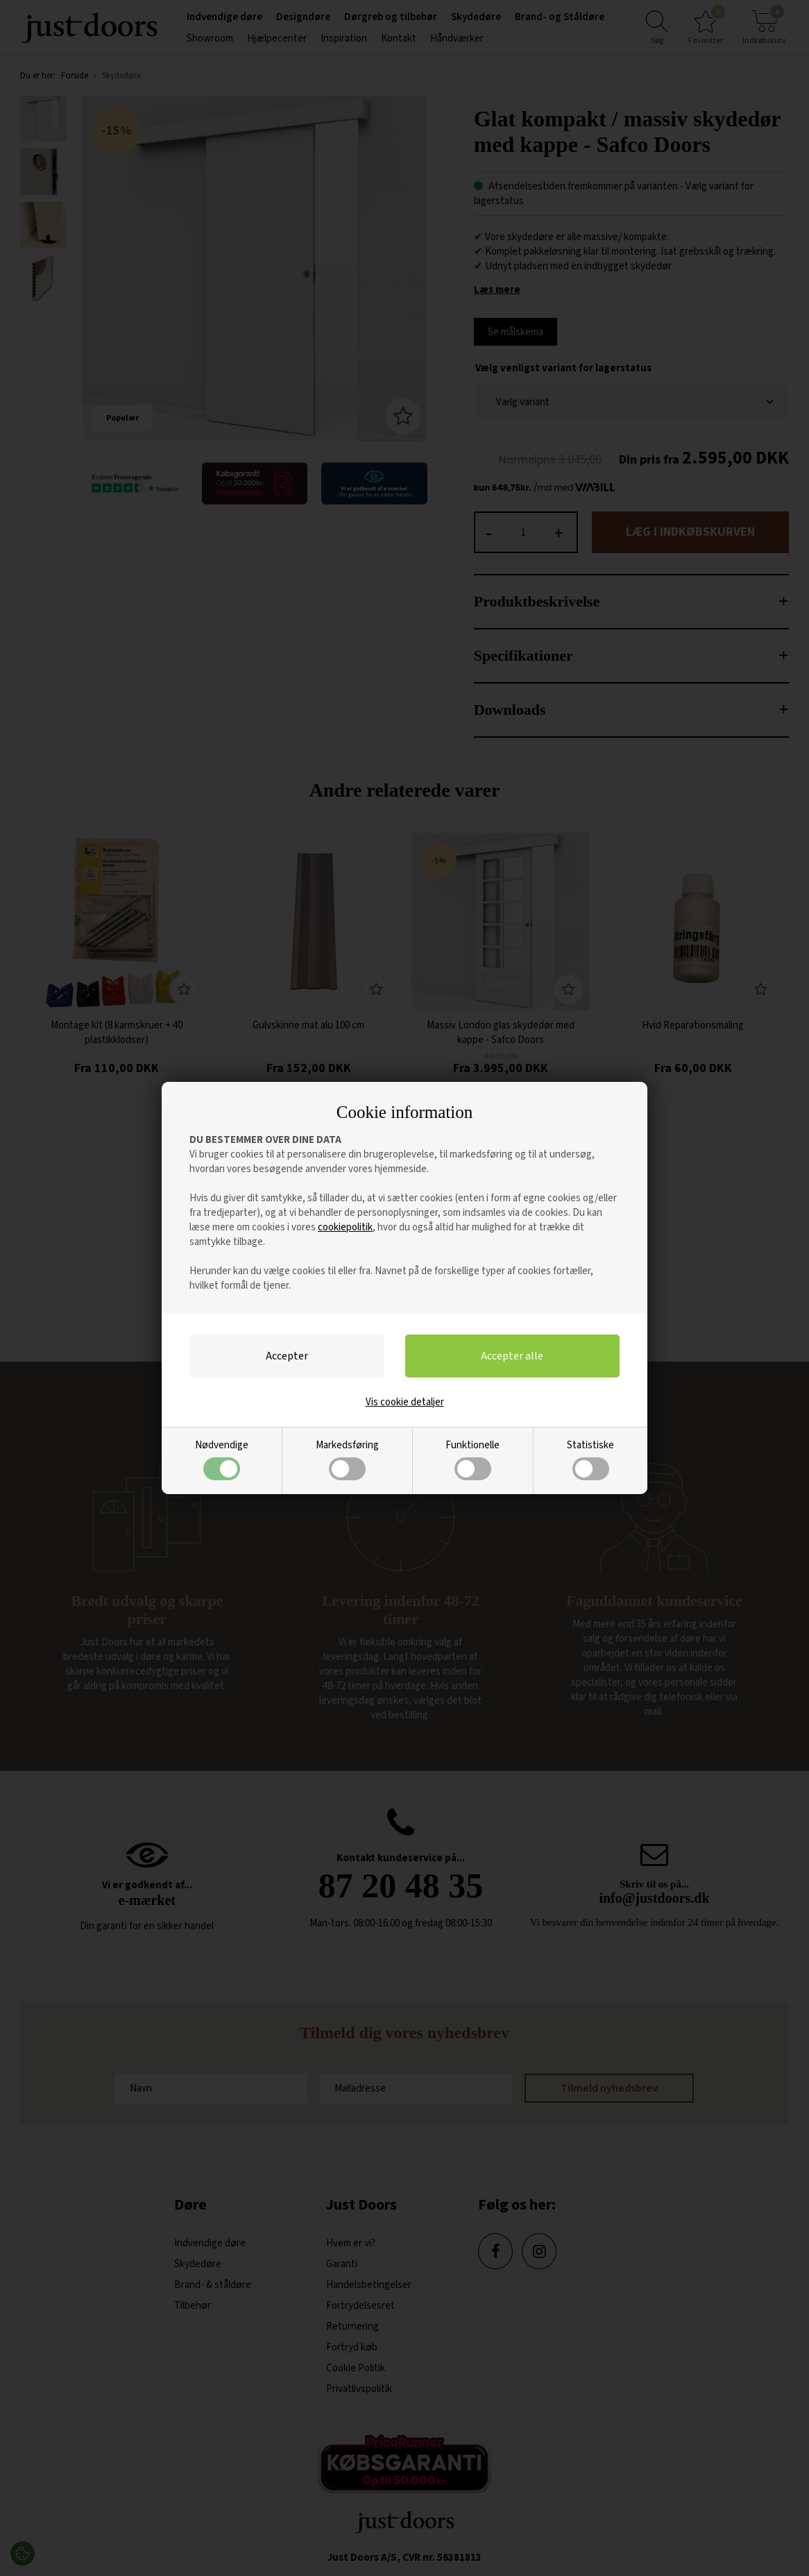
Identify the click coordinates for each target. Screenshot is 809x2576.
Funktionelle (472, 1459)
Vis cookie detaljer (405, 1402)
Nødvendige (221, 1459)
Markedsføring (347, 1459)
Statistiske (590, 1459)
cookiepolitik (345, 1227)
